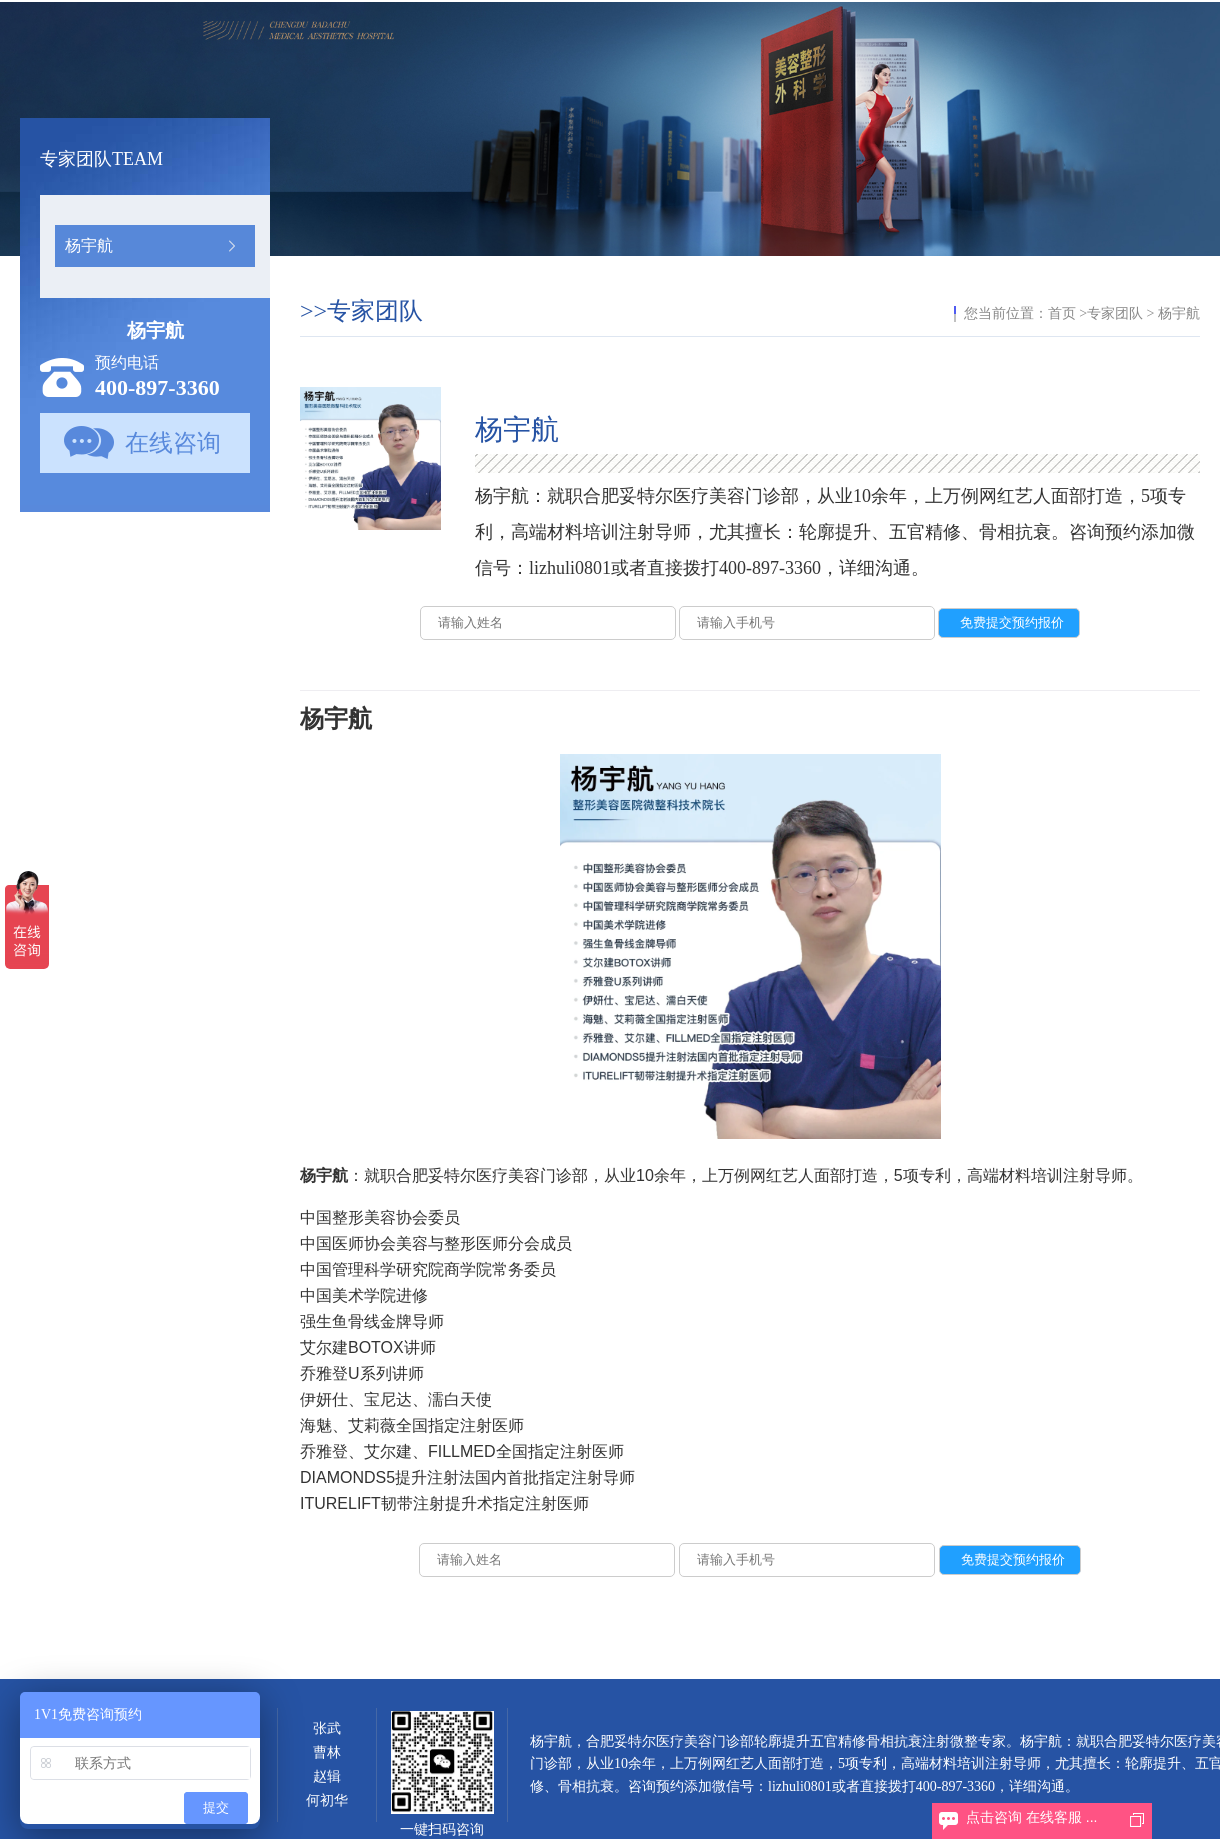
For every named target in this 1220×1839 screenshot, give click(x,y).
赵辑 (327, 1776)
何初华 (327, 1800)
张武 (327, 1728)
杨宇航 (89, 245)
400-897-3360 (157, 387)
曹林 (327, 1752)
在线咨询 (173, 443)
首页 (1062, 313)
